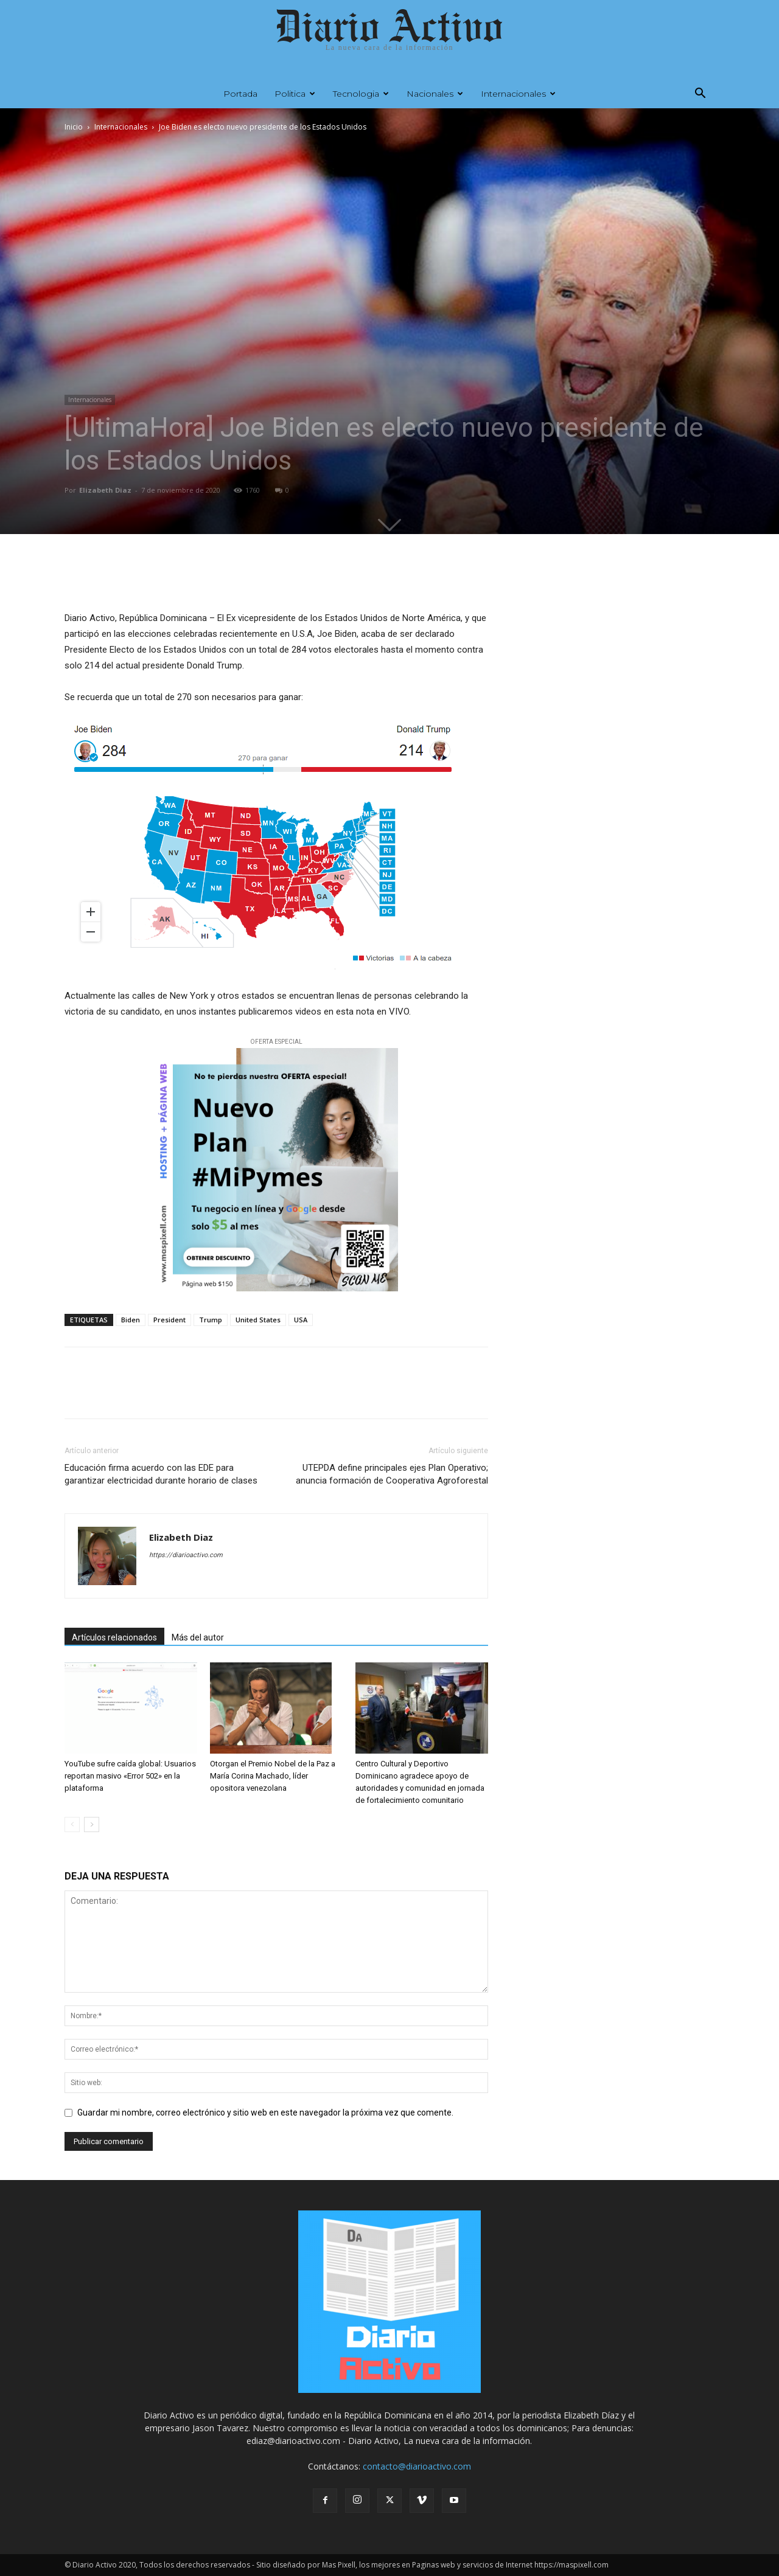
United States (258, 1319)
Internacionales (518, 93)
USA (300, 1319)
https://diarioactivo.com (186, 1555)
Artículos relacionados (114, 1637)
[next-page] (91, 1824)
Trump (210, 1319)
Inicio (74, 127)
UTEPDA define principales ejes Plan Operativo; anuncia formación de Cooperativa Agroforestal (392, 1474)
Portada (240, 93)
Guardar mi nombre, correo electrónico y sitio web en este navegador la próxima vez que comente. (265, 2112)
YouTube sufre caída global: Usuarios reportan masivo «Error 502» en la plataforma (130, 1776)
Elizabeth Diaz (105, 490)
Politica (294, 93)
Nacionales (435, 93)
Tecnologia (361, 93)
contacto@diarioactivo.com (417, 2466)
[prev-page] (72, 1824)
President (169, 1319)
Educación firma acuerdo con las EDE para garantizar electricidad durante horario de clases (161, 1474)
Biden (130, 1319)
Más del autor (198, 1637)
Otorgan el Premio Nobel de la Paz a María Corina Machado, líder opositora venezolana (272, 1776)
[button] (699, 94)
